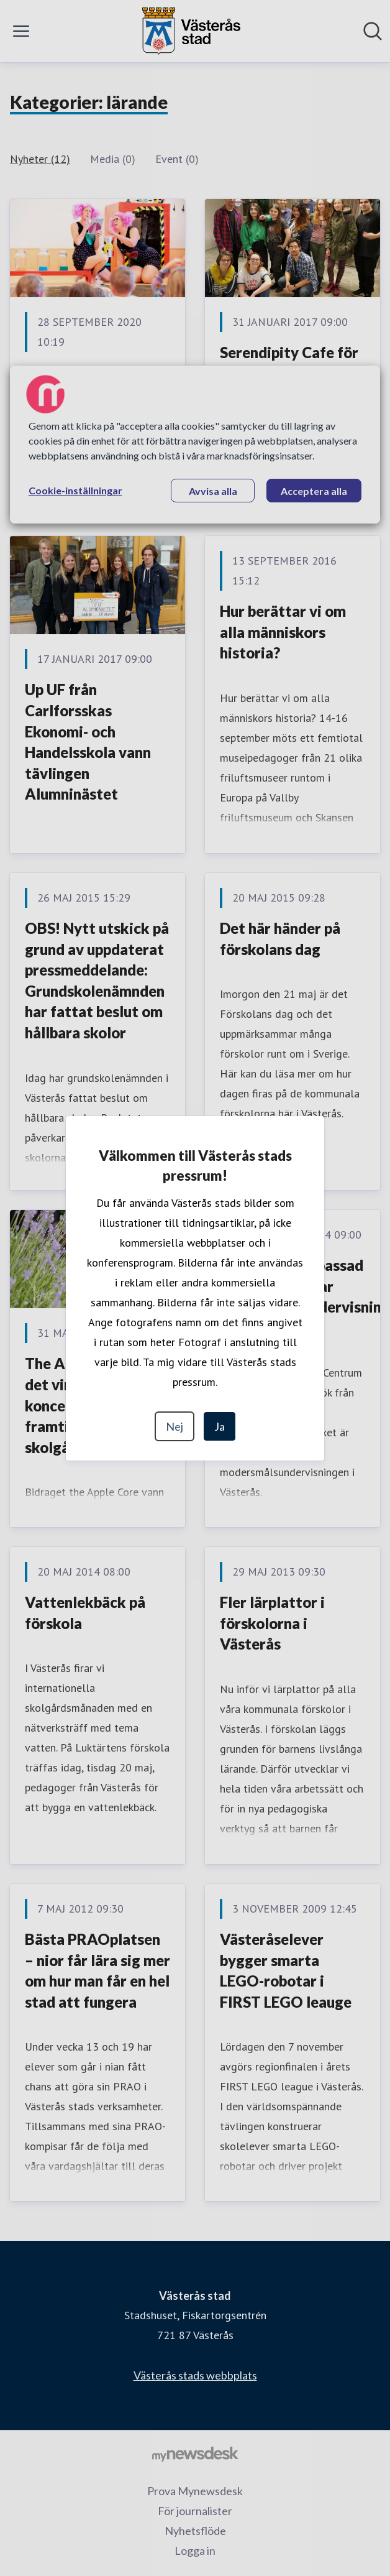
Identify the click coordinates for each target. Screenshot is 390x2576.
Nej (174, 1426)
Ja (219, 1426)
